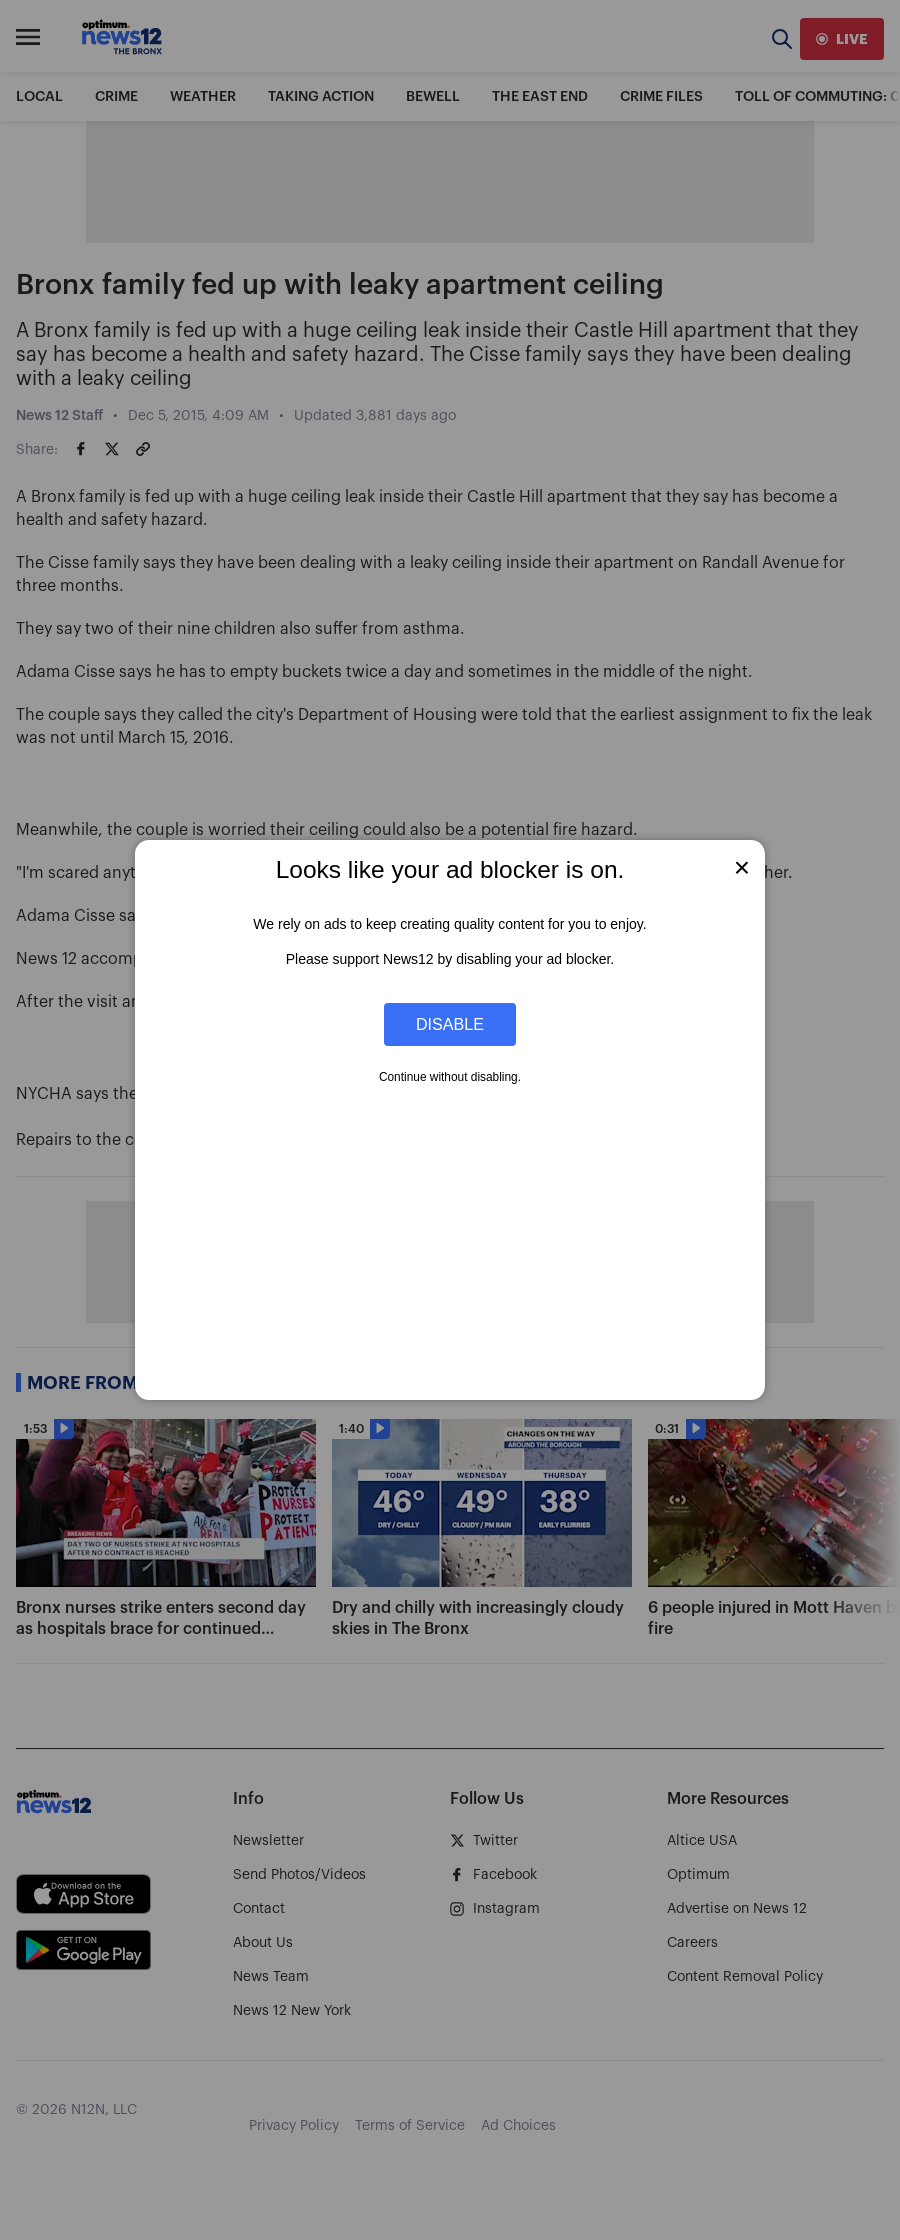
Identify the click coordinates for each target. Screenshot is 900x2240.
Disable (450, 1024)
